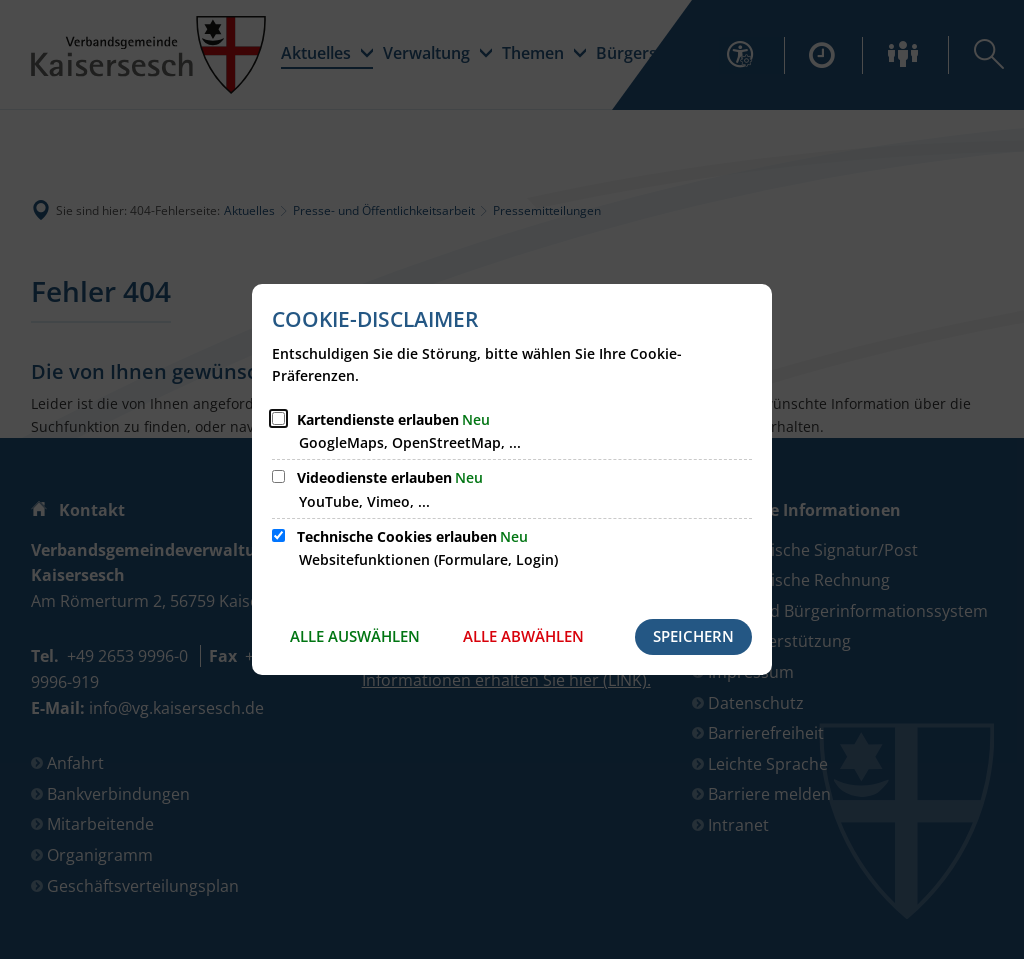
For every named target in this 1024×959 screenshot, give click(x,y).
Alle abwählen (523, 636)
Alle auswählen (355, 636)
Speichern (693, 636)
